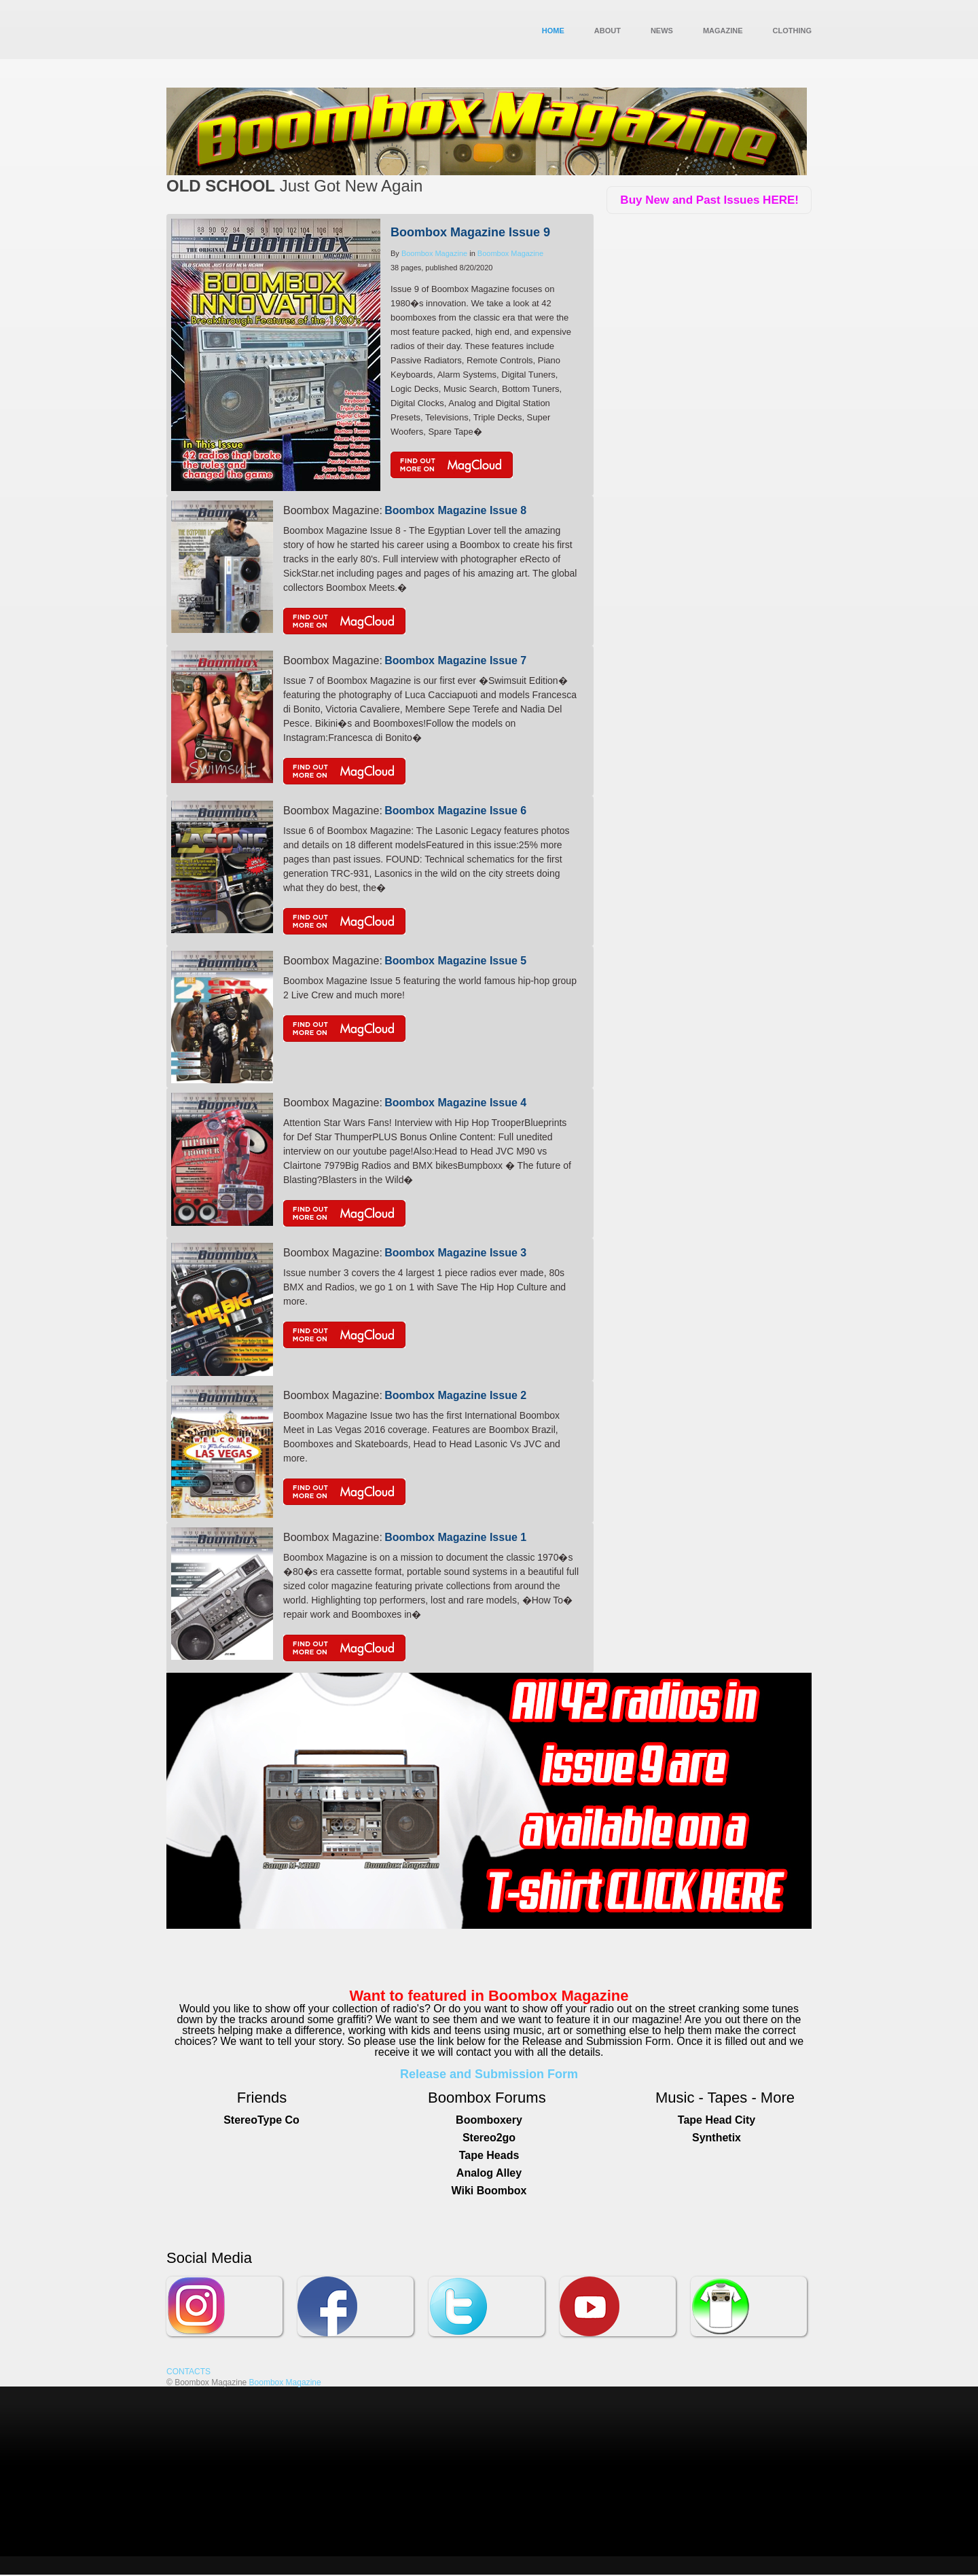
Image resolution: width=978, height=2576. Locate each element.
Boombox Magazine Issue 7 (455, 660)
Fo (504, 2097)
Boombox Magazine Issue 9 (470, 232)
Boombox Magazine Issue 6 (455, 810)
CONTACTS (188, 2371)
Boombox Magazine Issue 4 (455, 1102)
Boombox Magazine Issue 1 (455, 1537)
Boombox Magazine (434, 253)
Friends (262, 2097)
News (662, 30)
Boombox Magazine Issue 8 (455, 510)
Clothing (792, 30)
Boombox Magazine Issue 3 (455, 1252)
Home (553, 30)
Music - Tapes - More (725, 2097)
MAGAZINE (723, 30)
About (607, 30)
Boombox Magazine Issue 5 (455, 960)
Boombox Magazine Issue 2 (455, 1395)
